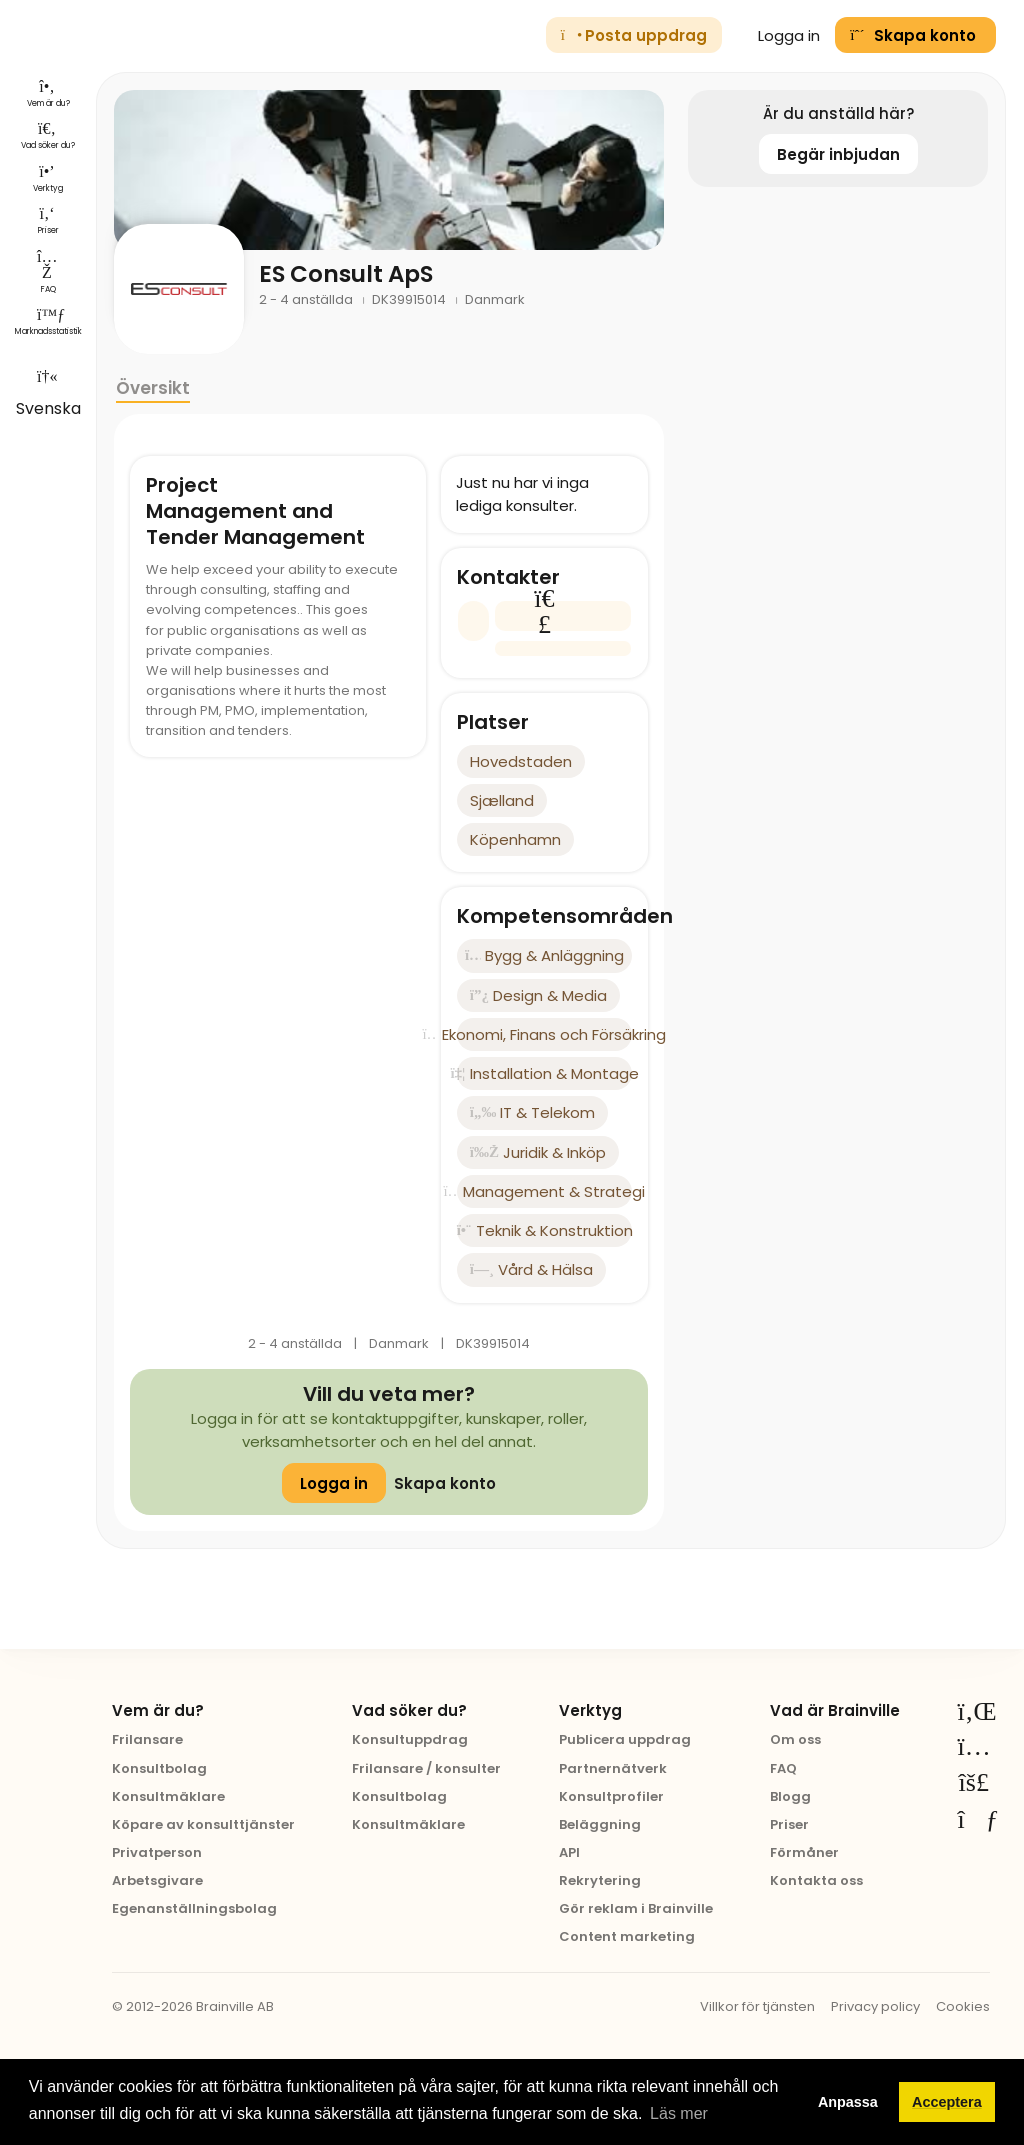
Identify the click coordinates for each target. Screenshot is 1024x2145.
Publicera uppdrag (625, 1739)
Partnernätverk (613, 1768)
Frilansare (147, 1739)
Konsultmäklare (168, 1796)
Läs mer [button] (679, 2113)
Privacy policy (875, 2006)
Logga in (779, 35)
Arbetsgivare (157, 1880)
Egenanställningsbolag (194, 1908)
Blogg (790, 1796)
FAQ (783, 1768)
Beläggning (600, 1824)
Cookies (963, 2006)
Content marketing (627, 1936)
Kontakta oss (816, 1880)
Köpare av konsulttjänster (203, 1824)
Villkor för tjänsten (757, 2006)
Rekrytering (600, 1880)
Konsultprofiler (611, 1796)
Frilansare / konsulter (426, 1768)
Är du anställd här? (838, 113)
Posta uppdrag (634, 35)
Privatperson (157, 1852)
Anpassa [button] (848, 2102)
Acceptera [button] (947, 2102)
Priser (789, 1824)
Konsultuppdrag (410, 1739)
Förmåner (804, 1852)
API (569, 1852)
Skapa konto (445, 1483)
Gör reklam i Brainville (636, 1908)
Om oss (795, 1739)
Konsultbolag (159, 1768)
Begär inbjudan (838, 154)
